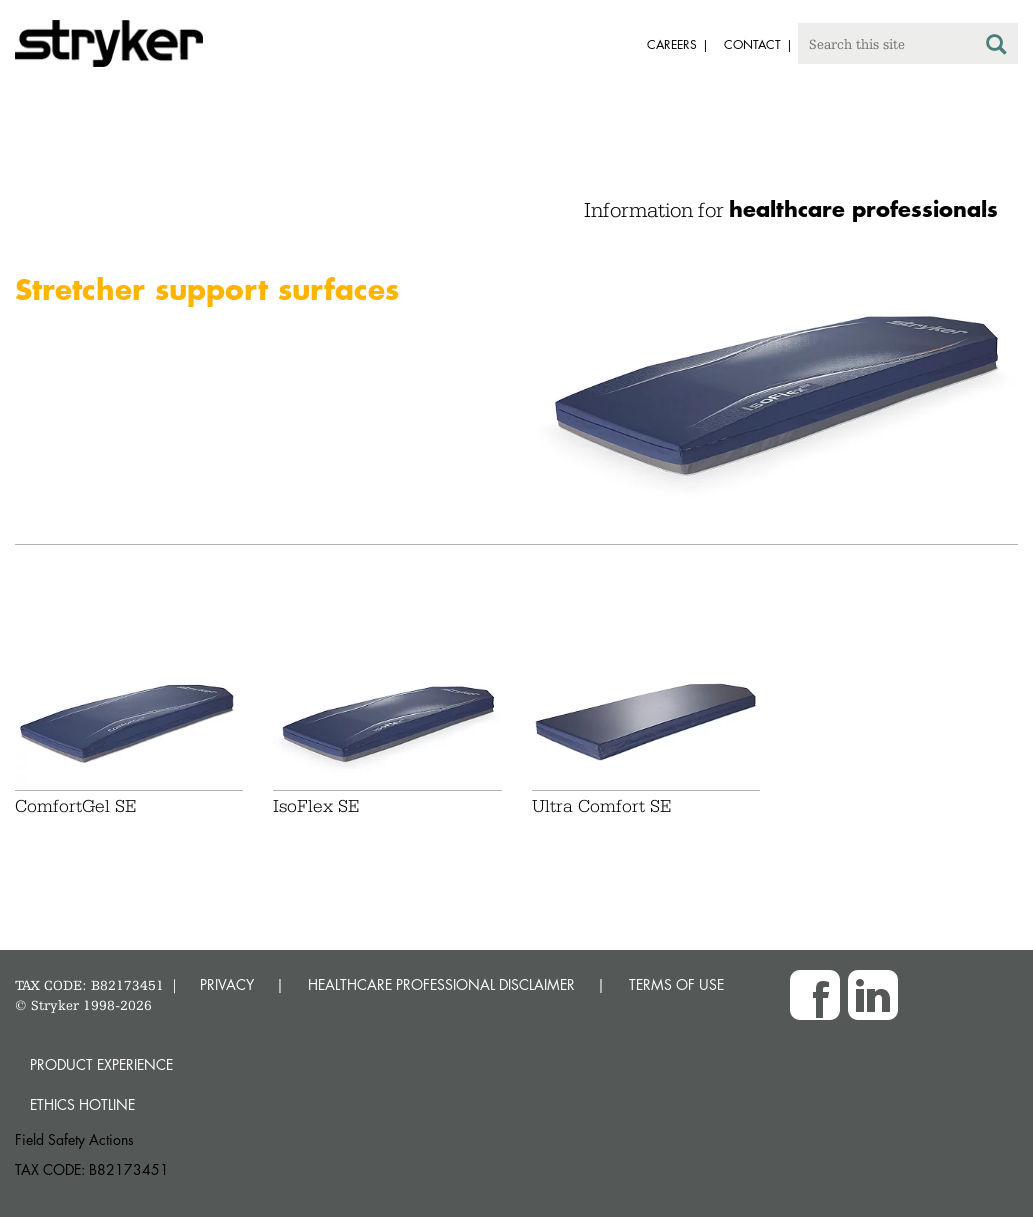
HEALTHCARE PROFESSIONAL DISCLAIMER (441, 984)
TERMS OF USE (676, 984)
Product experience (101, 1064)
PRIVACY (227, 984)
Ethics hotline (82, 1104)
